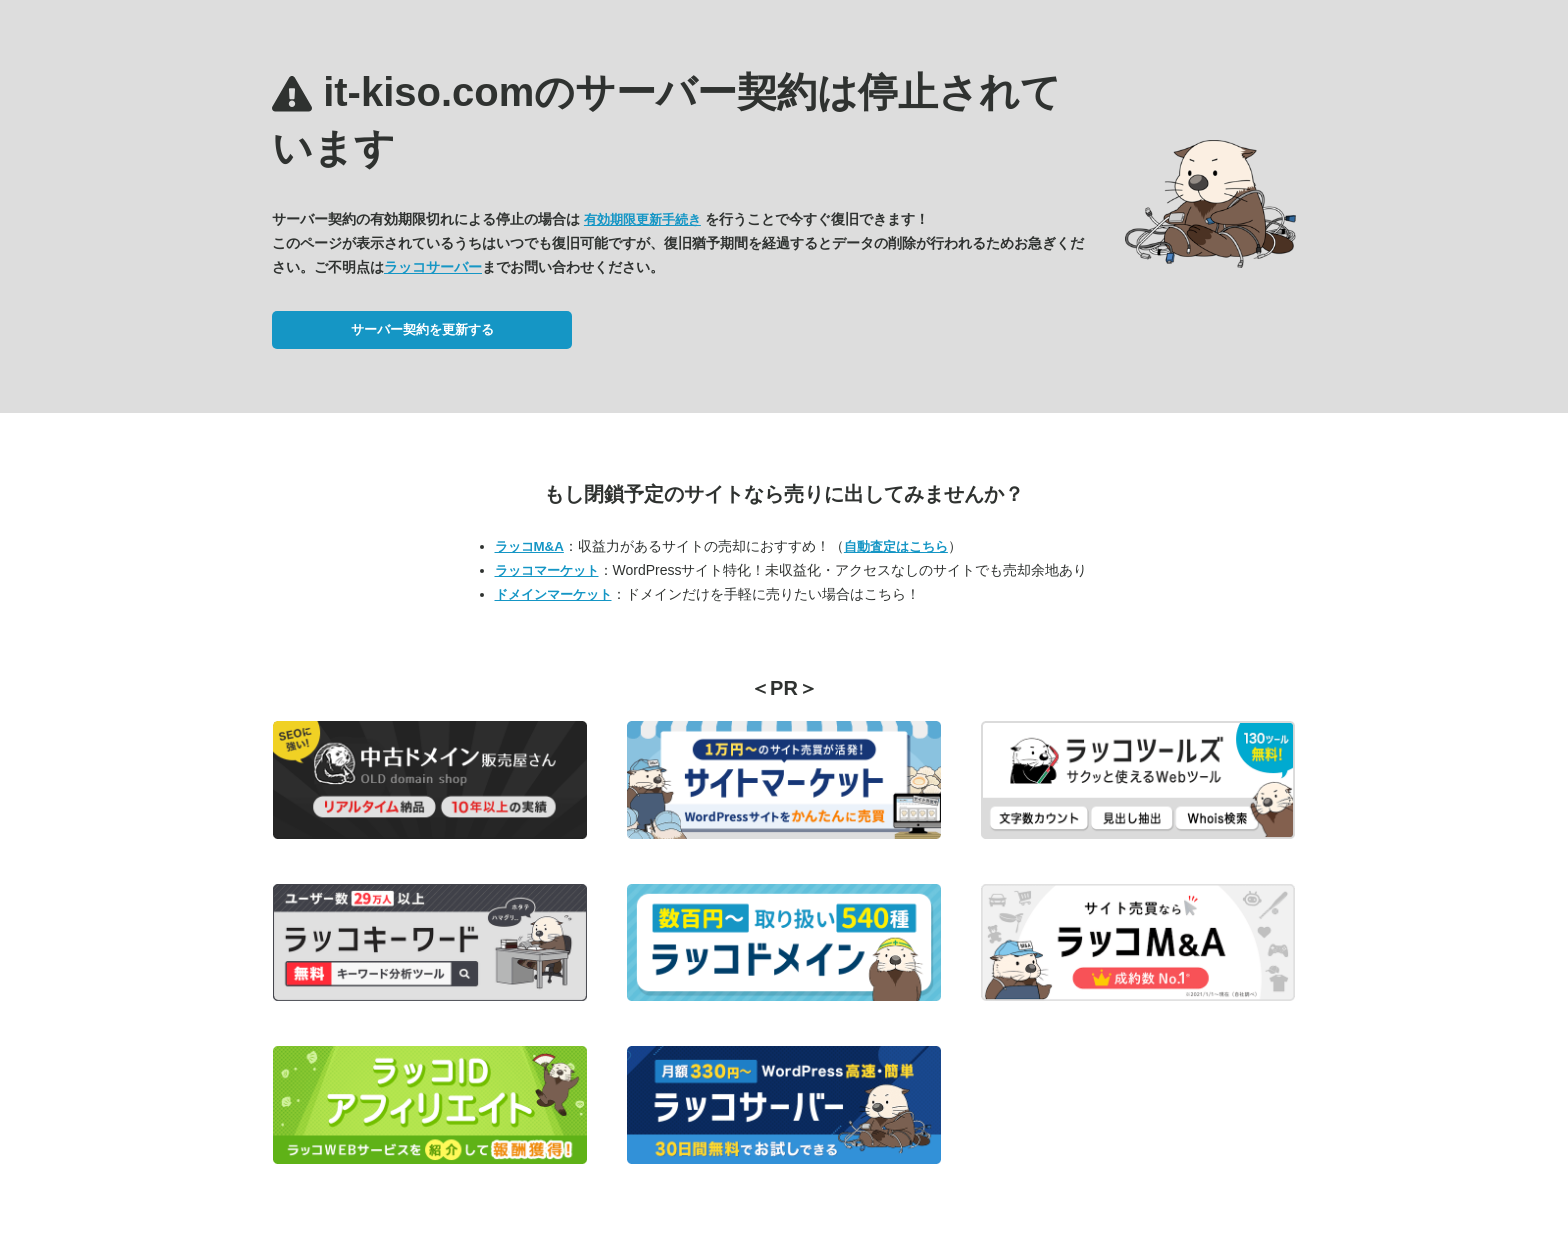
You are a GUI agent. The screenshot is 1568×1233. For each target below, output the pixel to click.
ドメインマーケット (553, 594)
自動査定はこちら (896, 546)
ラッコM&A (529, 546)
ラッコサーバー (433, 267)
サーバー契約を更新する (422, 329)
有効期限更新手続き (642, 219)
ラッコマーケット (547, 570)
